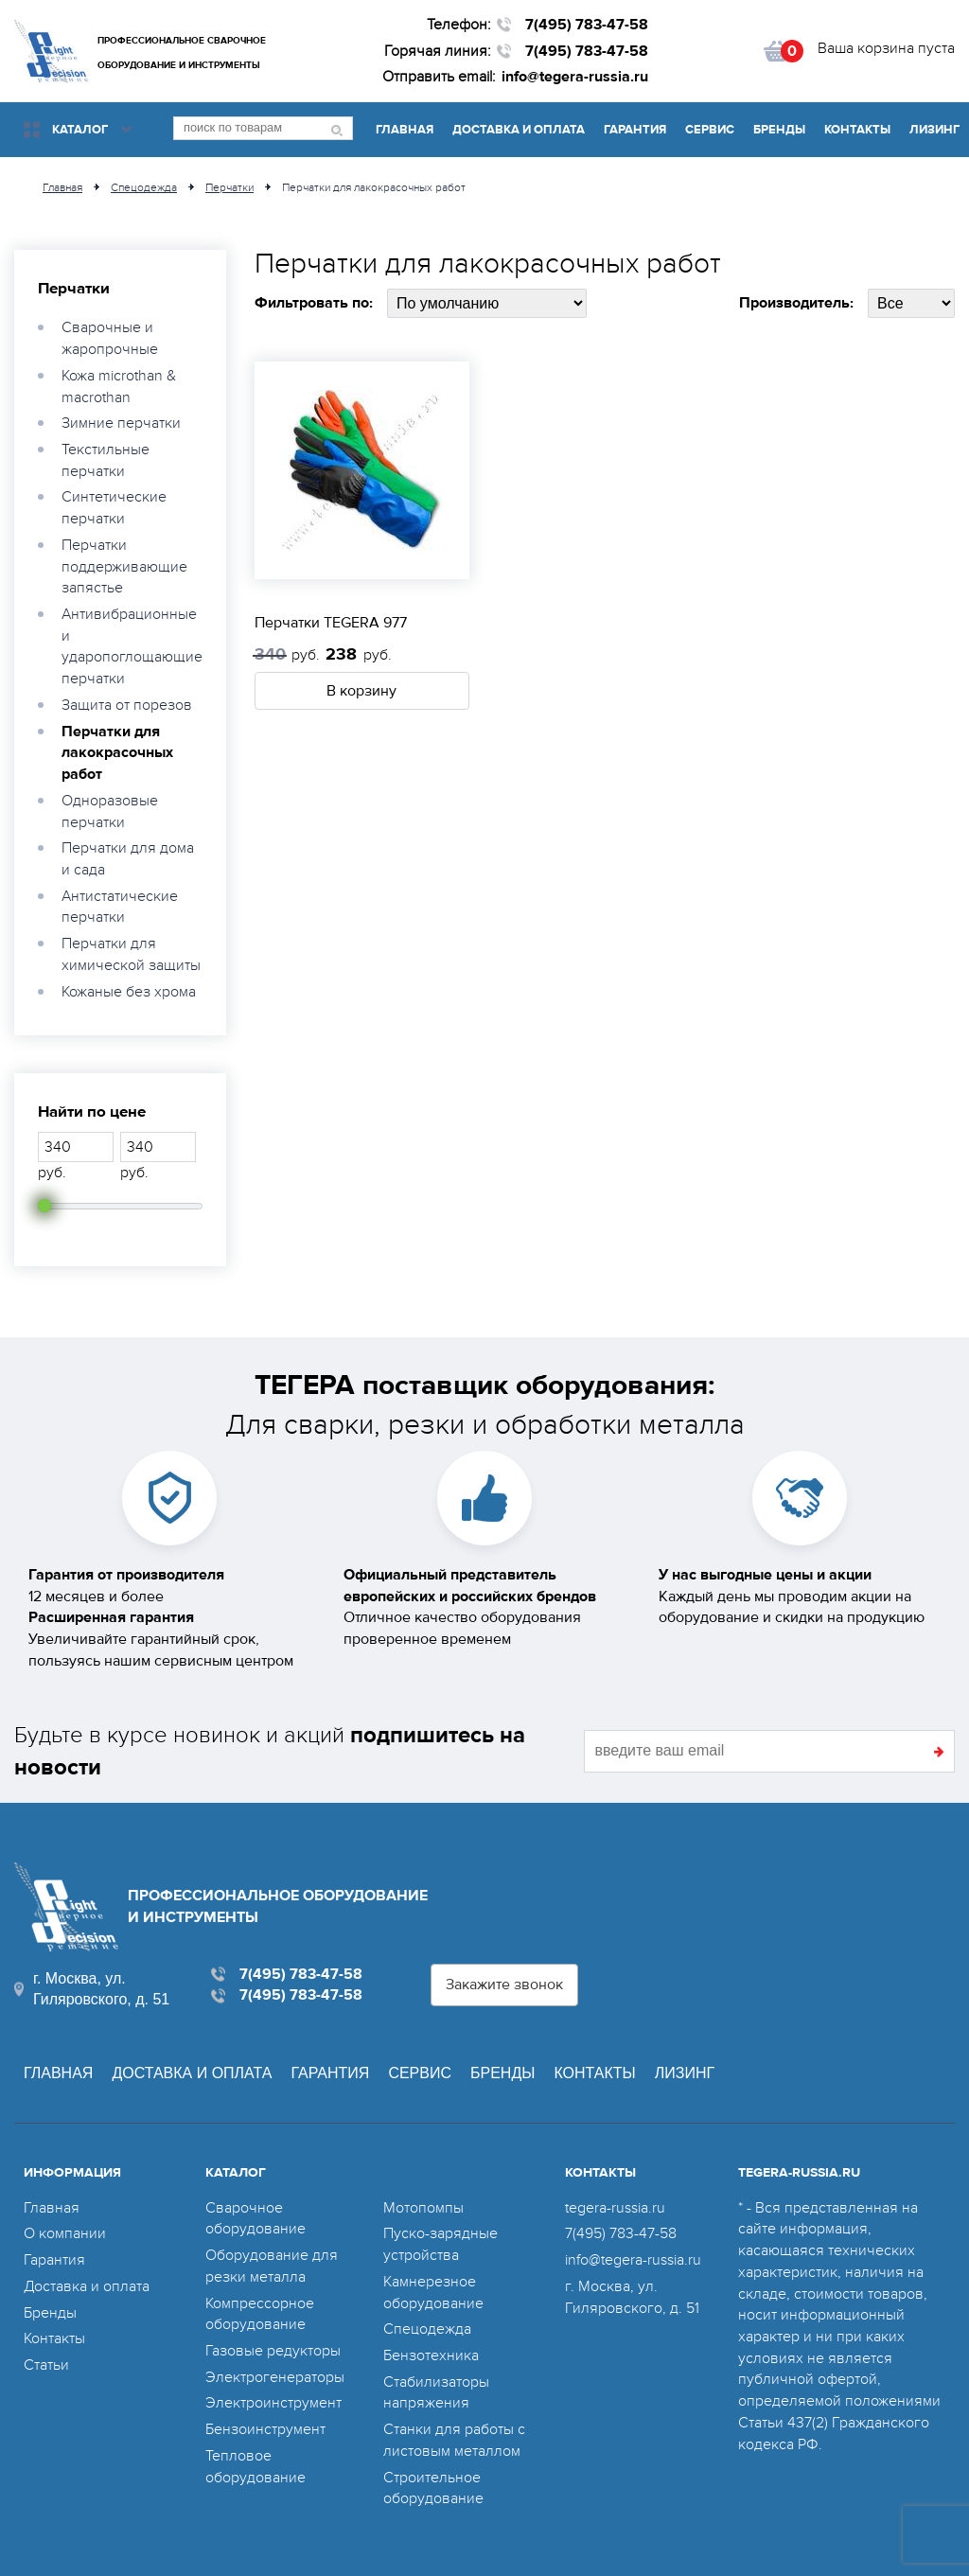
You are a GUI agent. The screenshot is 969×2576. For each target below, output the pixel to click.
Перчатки (74, 288)
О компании (65, 2233)
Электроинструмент (273, 2402)
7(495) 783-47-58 (586, 24)
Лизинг (934, 129)
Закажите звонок (504, 1984)
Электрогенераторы (274, 2377)
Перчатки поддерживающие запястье (124, 566)
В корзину (361, 690)
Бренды (779, 129)
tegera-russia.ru (615, 2207)
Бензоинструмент (265, 2429)
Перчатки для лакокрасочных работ (117, 753)
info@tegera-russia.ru (575, 76)
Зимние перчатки (121, 423)
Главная (404, 129)
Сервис (709, 129)
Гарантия (635, 129)
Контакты (857, 129)
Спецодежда (427, 2329)
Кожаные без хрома (129, 991)
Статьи (46, 2364)
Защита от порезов (127, 705)
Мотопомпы (423, 2207)
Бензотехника (431, 2355)
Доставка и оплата (518, 129)
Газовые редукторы (273, 2350)
